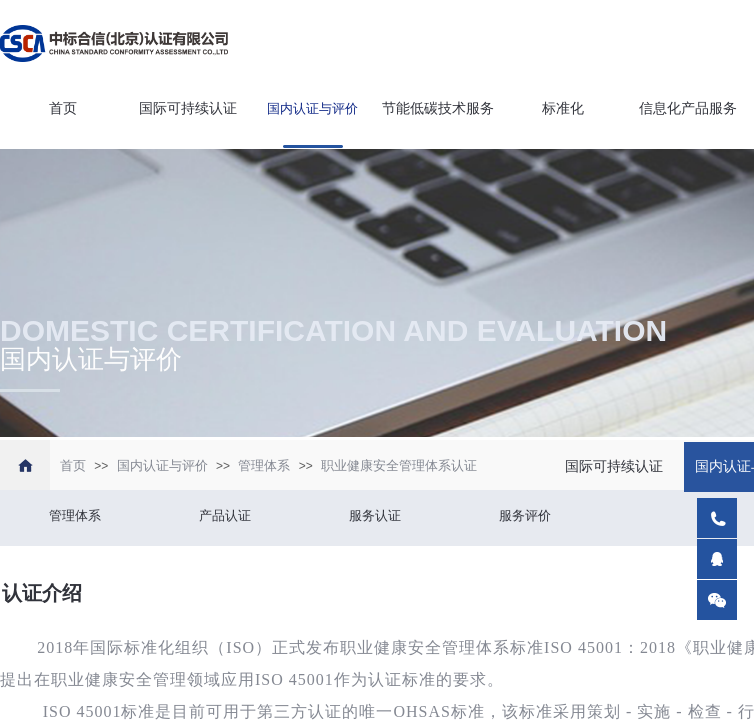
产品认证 (225, 515)
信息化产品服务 (688, 108)
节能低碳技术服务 (438, 108)
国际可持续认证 (188, 108)
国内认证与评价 (312, 108)
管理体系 (264, 465)
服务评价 (525, 515)
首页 (63, 108)
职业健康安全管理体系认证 (399, 465)
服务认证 (375, 515)
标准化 (563, 108)
